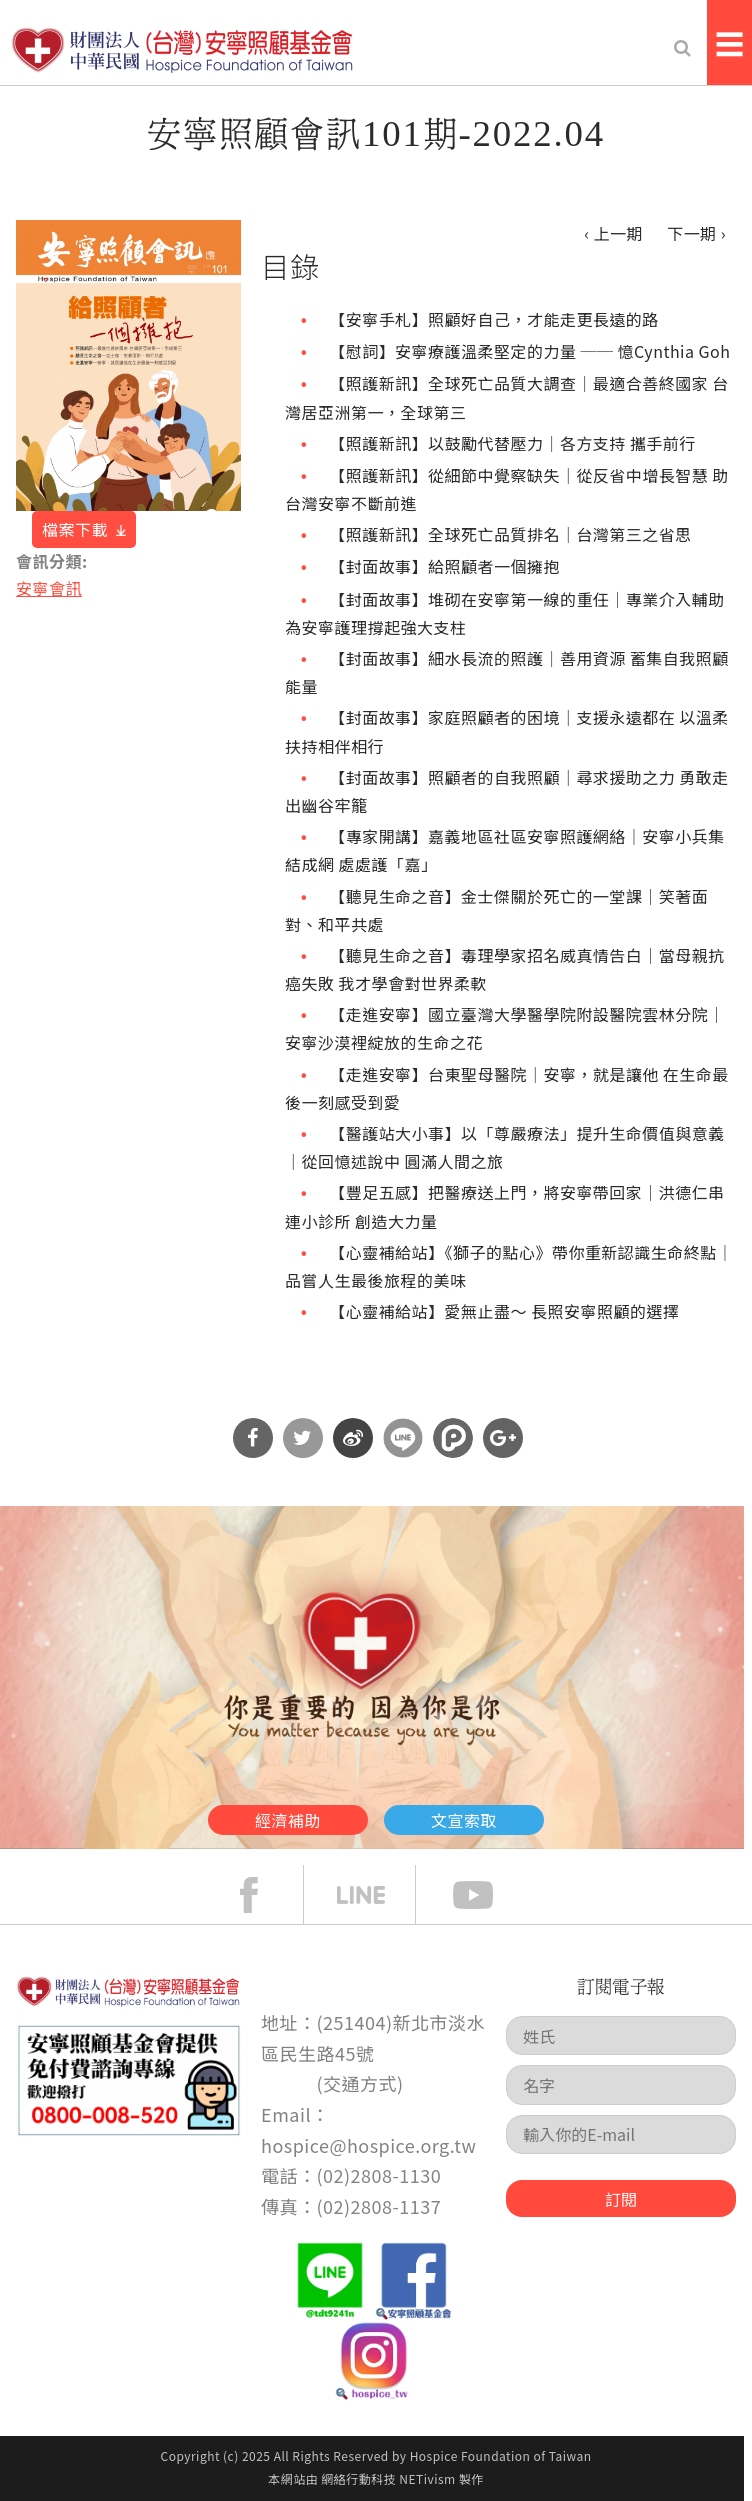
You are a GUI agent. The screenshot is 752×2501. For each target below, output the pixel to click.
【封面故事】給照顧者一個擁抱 (444, 566)
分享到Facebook (253, 1438)
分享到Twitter (303, 1438)
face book (264, 1895)
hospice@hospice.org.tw (368, 2145)
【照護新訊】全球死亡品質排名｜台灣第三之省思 (510, 534)
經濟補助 (288, 1820)
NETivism (427, 2478)
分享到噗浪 (453, 1438)
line (376, 1895)
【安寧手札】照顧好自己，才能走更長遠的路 (494, 319)
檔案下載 (75, 529)
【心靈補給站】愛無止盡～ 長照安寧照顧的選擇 (504, 1311)
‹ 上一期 (613, 233)
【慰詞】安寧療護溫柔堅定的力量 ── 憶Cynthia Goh (529, 351)
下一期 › (696, 233)
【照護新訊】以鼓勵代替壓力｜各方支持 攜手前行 (512, 443)
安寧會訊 (49, 588)
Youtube (488, 1895)
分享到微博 (353, 1438)
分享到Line (403, 1438)
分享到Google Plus (503, 1438)
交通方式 (360, 2083)
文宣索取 (464, 1820)
